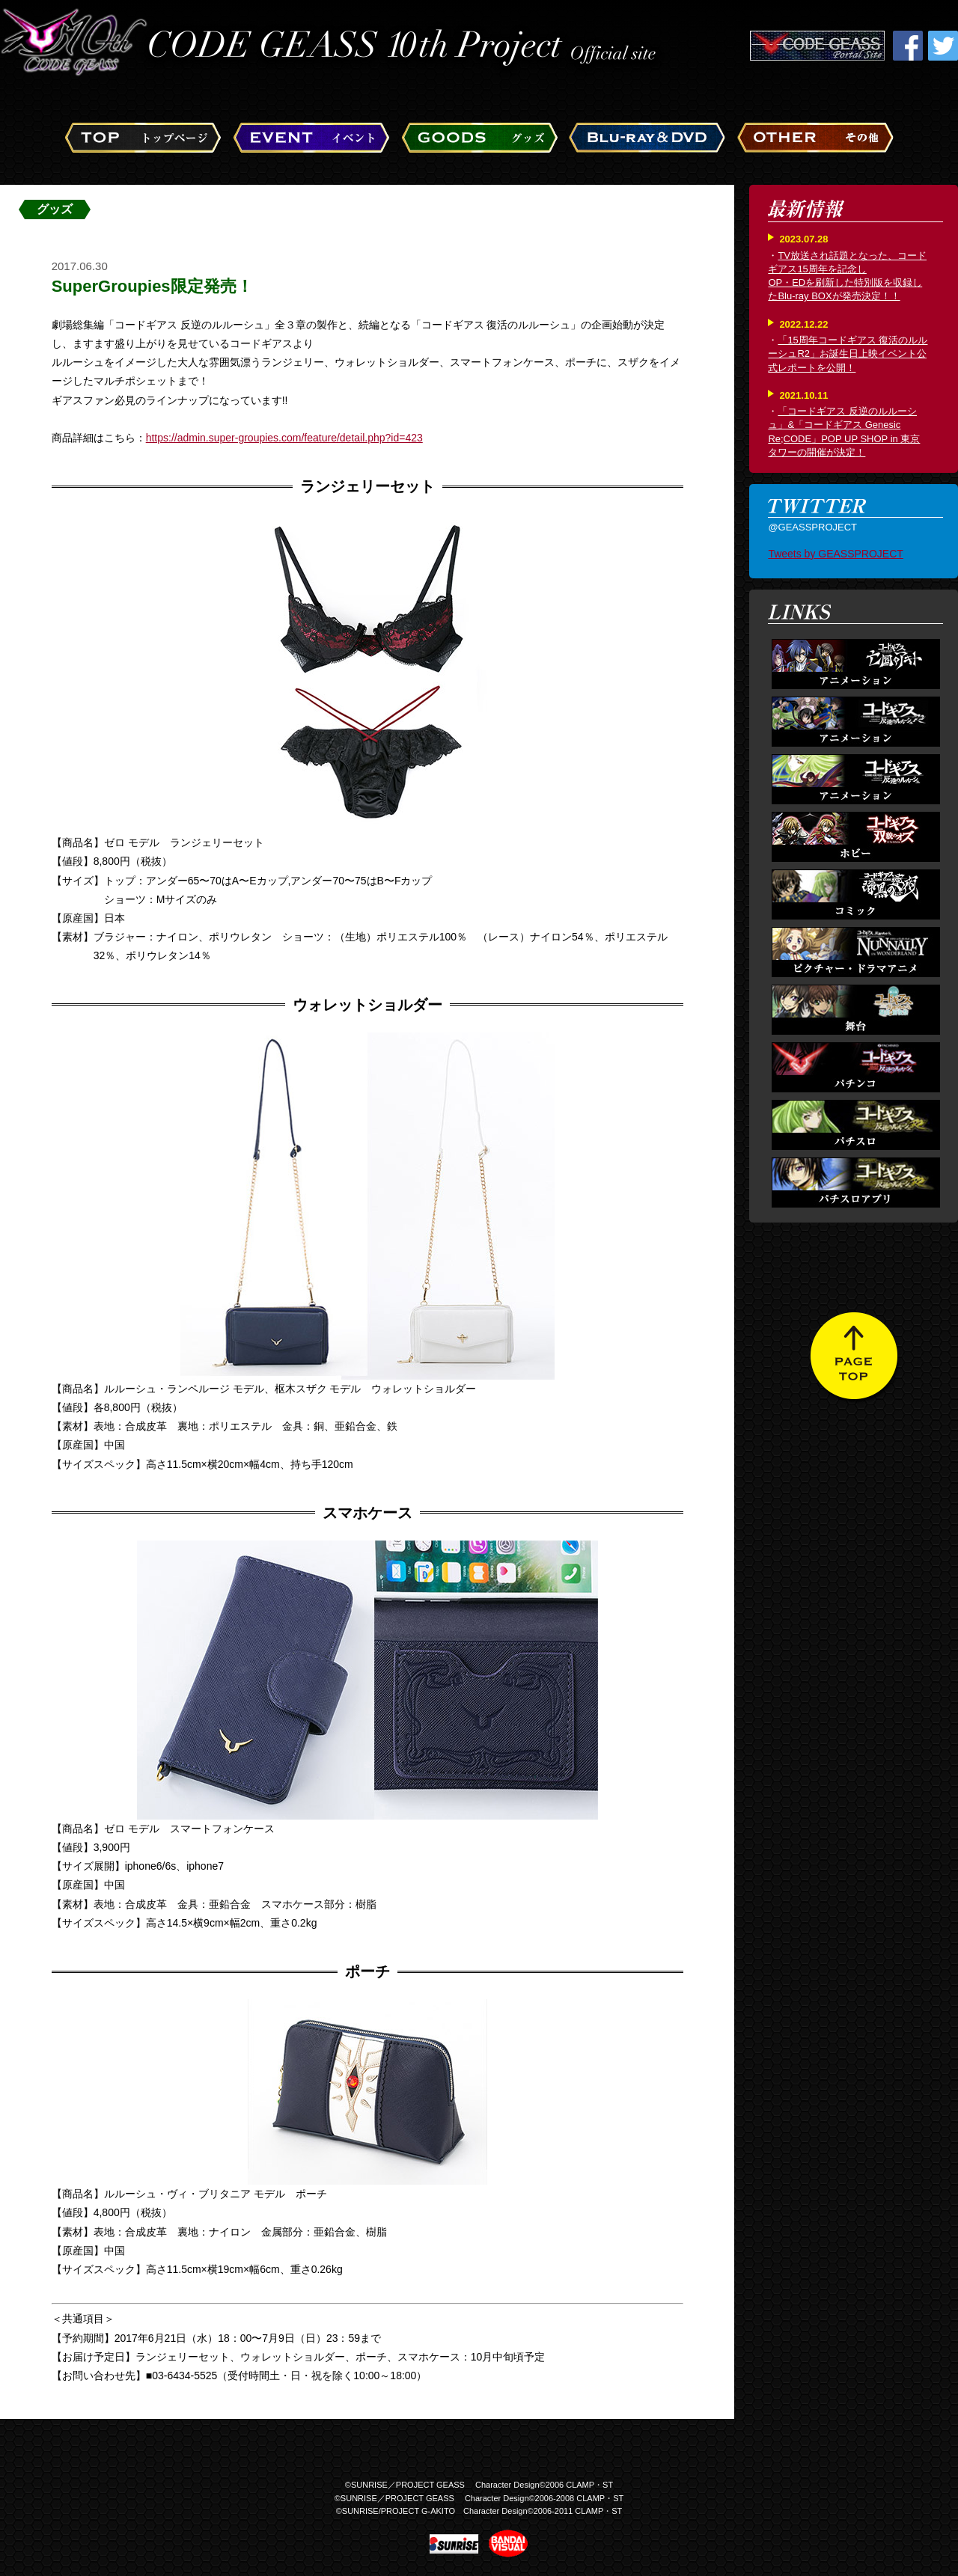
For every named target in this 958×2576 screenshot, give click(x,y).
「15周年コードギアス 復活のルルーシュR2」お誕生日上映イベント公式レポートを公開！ (847, 353)
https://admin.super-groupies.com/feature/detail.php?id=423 (284, 438)
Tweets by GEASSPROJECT (835, 554)
